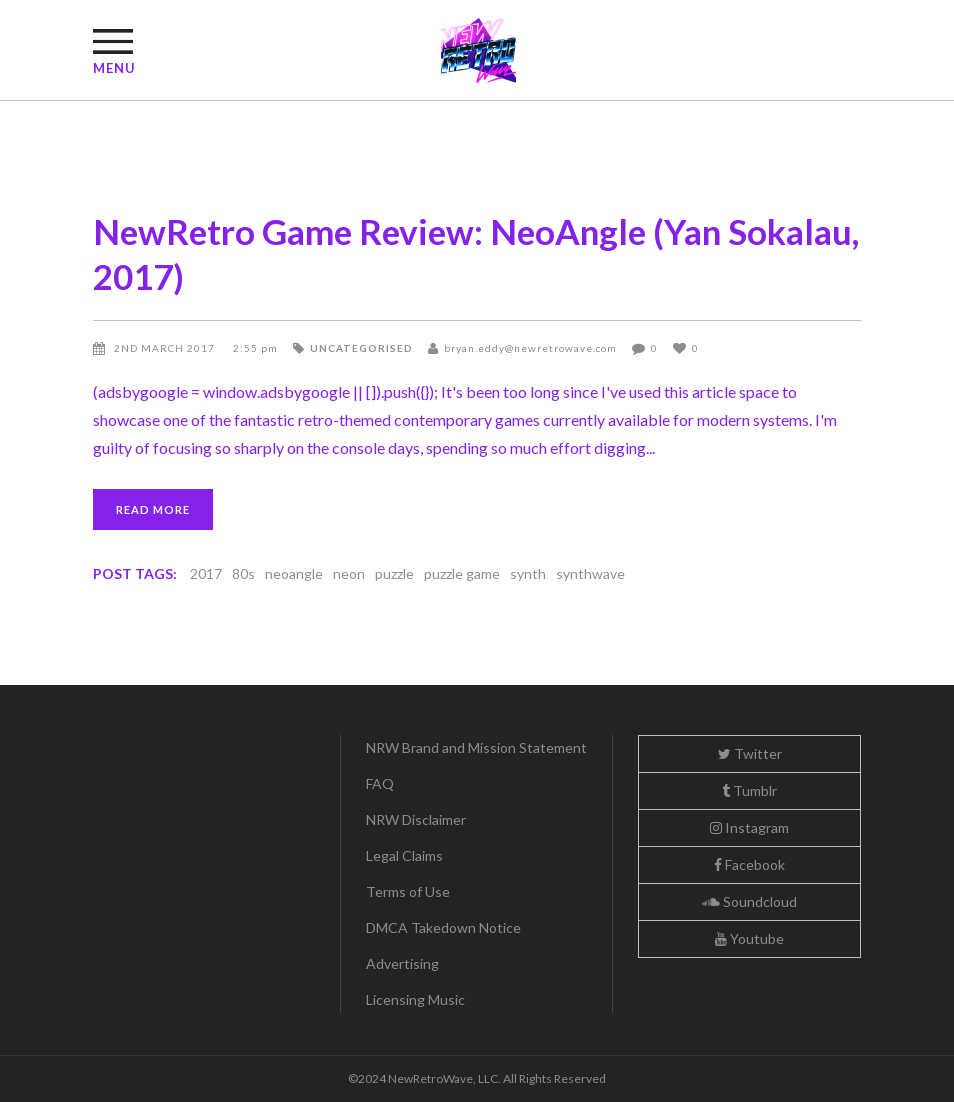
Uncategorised (361, 348)
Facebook (749, 864)
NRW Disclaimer (416, 819)
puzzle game (462, 573)
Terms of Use (408, 891)
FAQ (380, 783)
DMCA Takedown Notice (443, 927)
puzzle (394, 573)
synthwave (590, 573)
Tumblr (749, 790)
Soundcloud (749, 901)
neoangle (294, 573)
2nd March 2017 (166, 348)
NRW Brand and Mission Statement (476, 747)
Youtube (749, 938)
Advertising (402, 963)
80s (243, 573)
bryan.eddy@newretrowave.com (530, 348)
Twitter (750, 753)
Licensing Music (415, 999)
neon (349, 573)
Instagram (749, 827)
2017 (206, 573)
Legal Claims (404, 855)
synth (528, 573)
